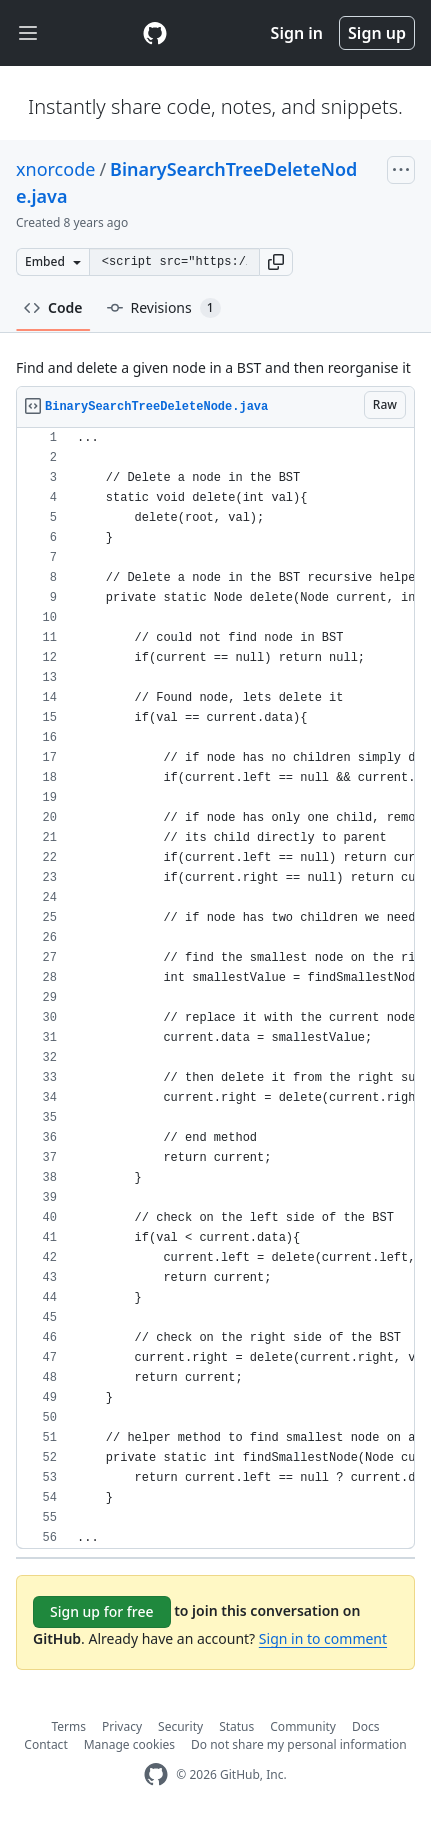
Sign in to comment (323, 1638)
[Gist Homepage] (155, 33)
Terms (69, 1726)
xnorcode (55, 169)
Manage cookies (129, 1744)
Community (303, 1726)
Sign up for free (102, 1611)
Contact (45, 1744)
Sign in (297, 33)
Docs (366, 1726)
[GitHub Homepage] (156, 1774)
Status (236, 1726)
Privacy (122, 1726)
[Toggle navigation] (28, 33)
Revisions (164, 308)
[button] (276, 262)
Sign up (377, 33)
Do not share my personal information (299, 1744)
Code (53, 307)
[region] (215, 988)
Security (180, 1726)
